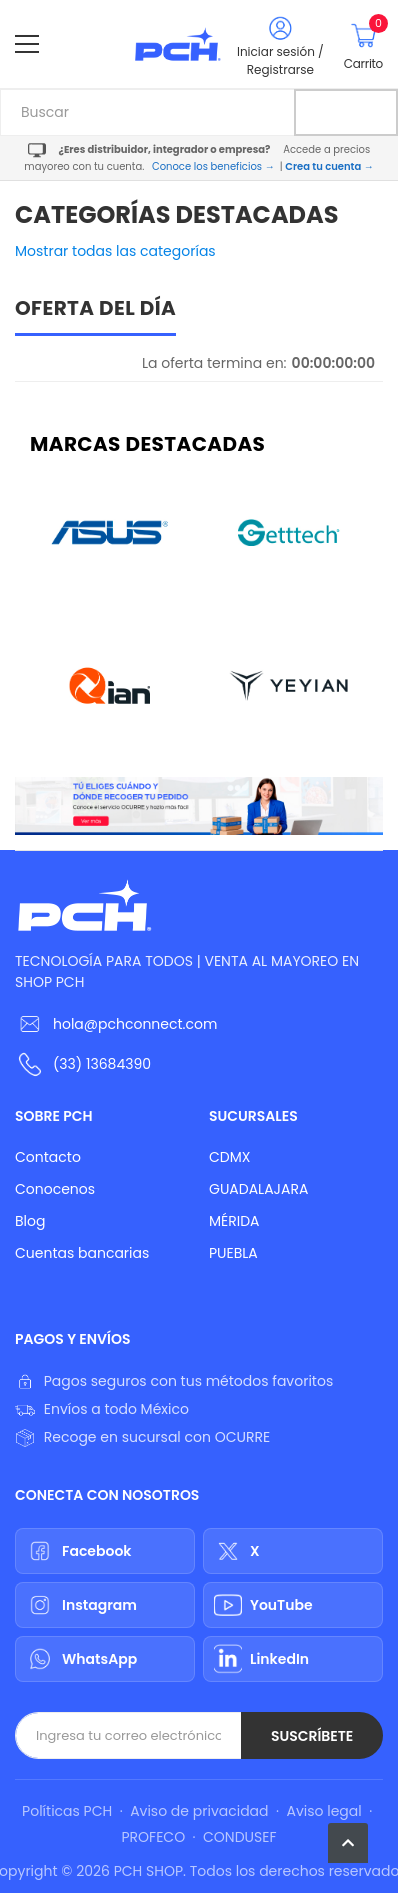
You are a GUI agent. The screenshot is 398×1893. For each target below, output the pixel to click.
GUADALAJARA (258, 1189)
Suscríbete (312, 1736)
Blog (30, 1221)
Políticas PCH (67, 1811)
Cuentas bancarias (82, 1253)
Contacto (48, 1157)
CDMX (229, 1157)
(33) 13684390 (102, 1064)
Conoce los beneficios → (213, 166)
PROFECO (153, 1837)
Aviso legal (323, 1811)
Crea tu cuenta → (329, 166)
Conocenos (55, 1189)
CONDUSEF (239, 1837)
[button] (348, 1843)
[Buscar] (346, 112)
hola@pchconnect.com (135, 1024)
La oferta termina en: (214, 363)
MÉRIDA (234, 1221)
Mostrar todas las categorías (115, 251)
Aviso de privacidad (199, 1811)
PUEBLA (233, 1253)
